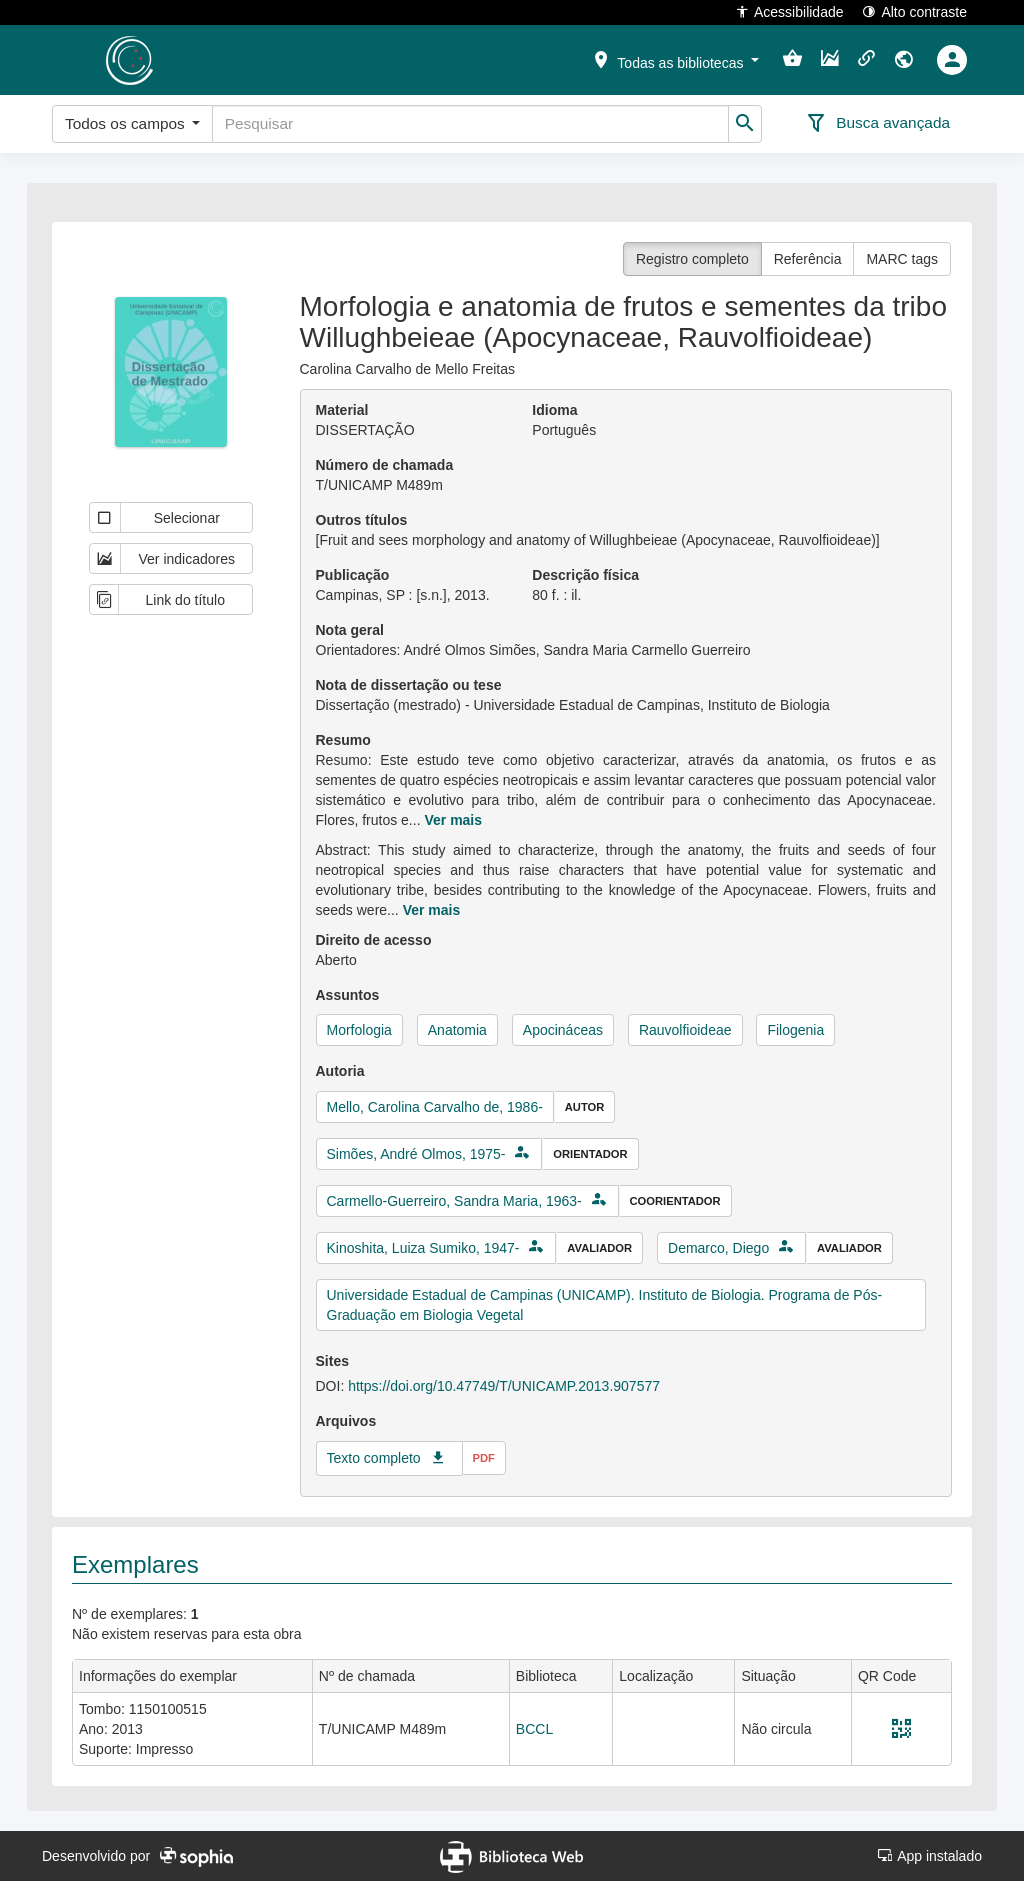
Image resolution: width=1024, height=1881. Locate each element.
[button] (675, 59)
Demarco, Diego (718, 1248)
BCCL (534, 1729)
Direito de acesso (374, 940)
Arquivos (346, 1421)
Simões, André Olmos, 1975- (416, 1154)
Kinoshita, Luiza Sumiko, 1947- (423, 1248)
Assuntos (348, 995)
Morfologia (359, 1030)
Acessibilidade (789, 11)
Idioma (554, 410)
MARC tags (902, 259)
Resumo (343, 740)
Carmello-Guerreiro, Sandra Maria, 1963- (454, 1201)
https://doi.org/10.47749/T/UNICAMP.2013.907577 (504, 1386)
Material (342, 410)
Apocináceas (563, 1030)
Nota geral (350, 630)
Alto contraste (914, 11)
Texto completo (374, 1458)
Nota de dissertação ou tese (409, 685)
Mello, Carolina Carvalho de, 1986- (435, 1107)
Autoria (340, 1071)
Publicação (353, 575)
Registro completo (692, 259)
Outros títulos (362, 520)
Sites (332, 1361)
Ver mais (453, 820)
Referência (808, 259)
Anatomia (457, 1030)
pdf (484, 1458)
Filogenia (795, 1030)
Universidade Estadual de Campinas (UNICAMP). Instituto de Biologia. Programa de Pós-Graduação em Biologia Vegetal (605, 1305)
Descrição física (585, 575)
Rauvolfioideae (685, 1030)
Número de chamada (385, 465)
